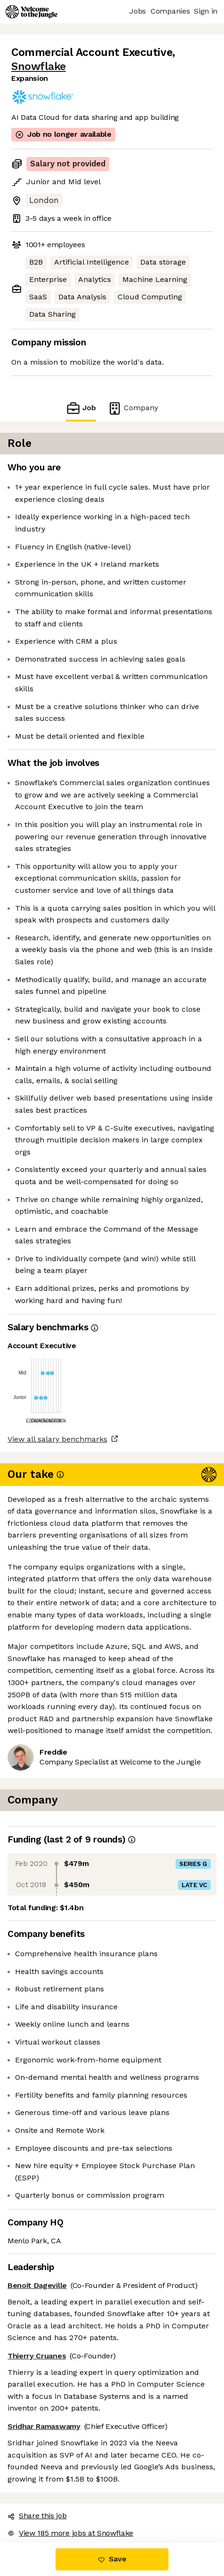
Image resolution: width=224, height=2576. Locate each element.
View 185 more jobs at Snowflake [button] (70, 2533)
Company (132, 408)
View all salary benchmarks (57, 1439)
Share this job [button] (37, 2515)
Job (81, 408)
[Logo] (31, 11)
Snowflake (38, 66)
